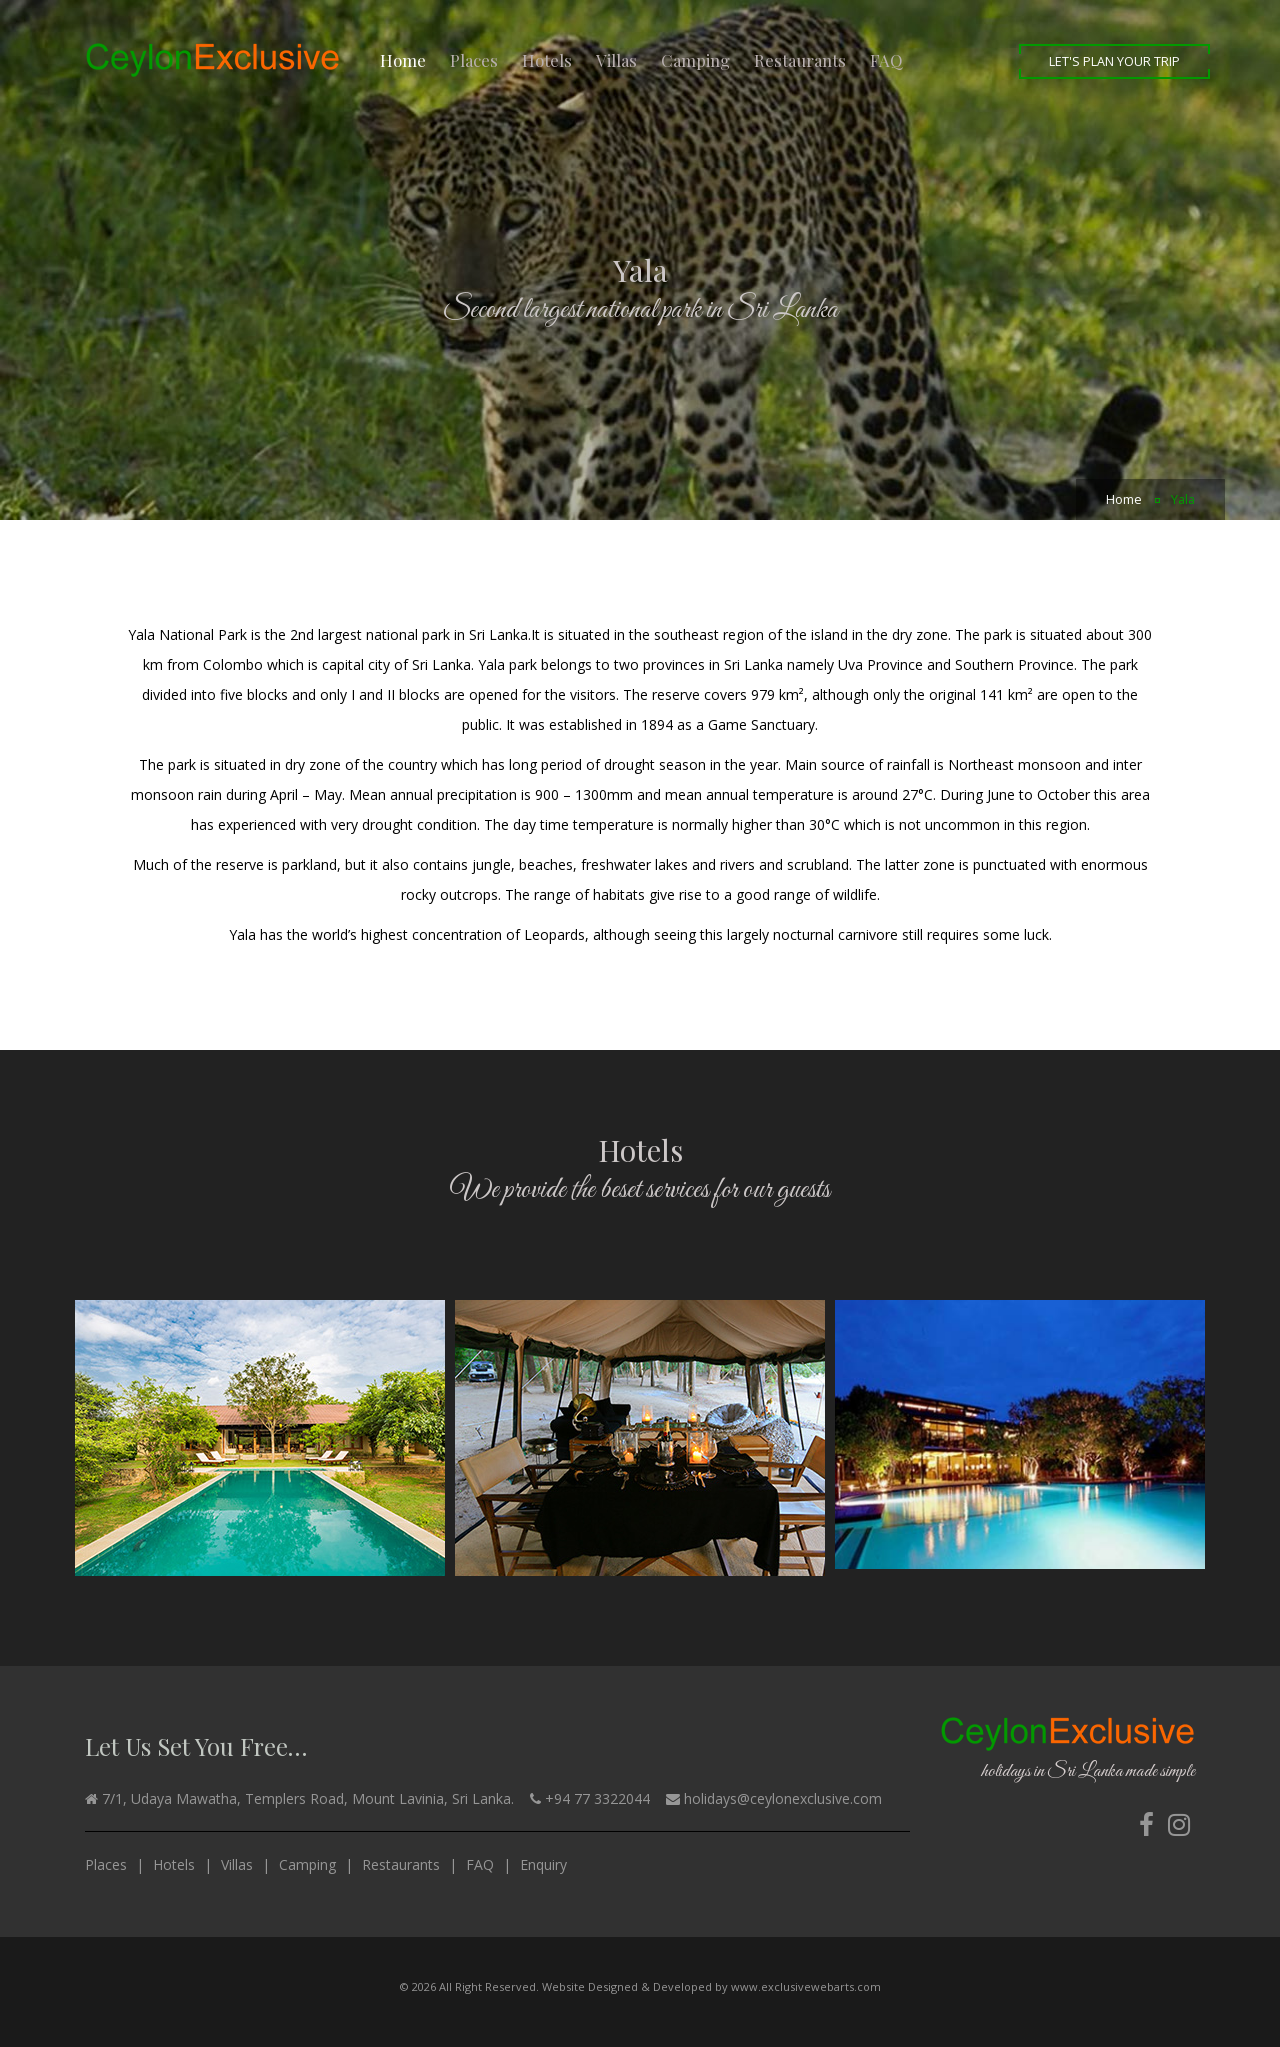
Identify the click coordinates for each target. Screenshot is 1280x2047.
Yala (1183, 499)
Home (403, 60)
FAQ (886, 60)
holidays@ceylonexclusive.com (783, 1798)
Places (474, 60)
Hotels (547, 60)
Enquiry (543, 1864)
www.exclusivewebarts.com (806, 1986)
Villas (616, 60)
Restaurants (800, 60)
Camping (695, 60)
